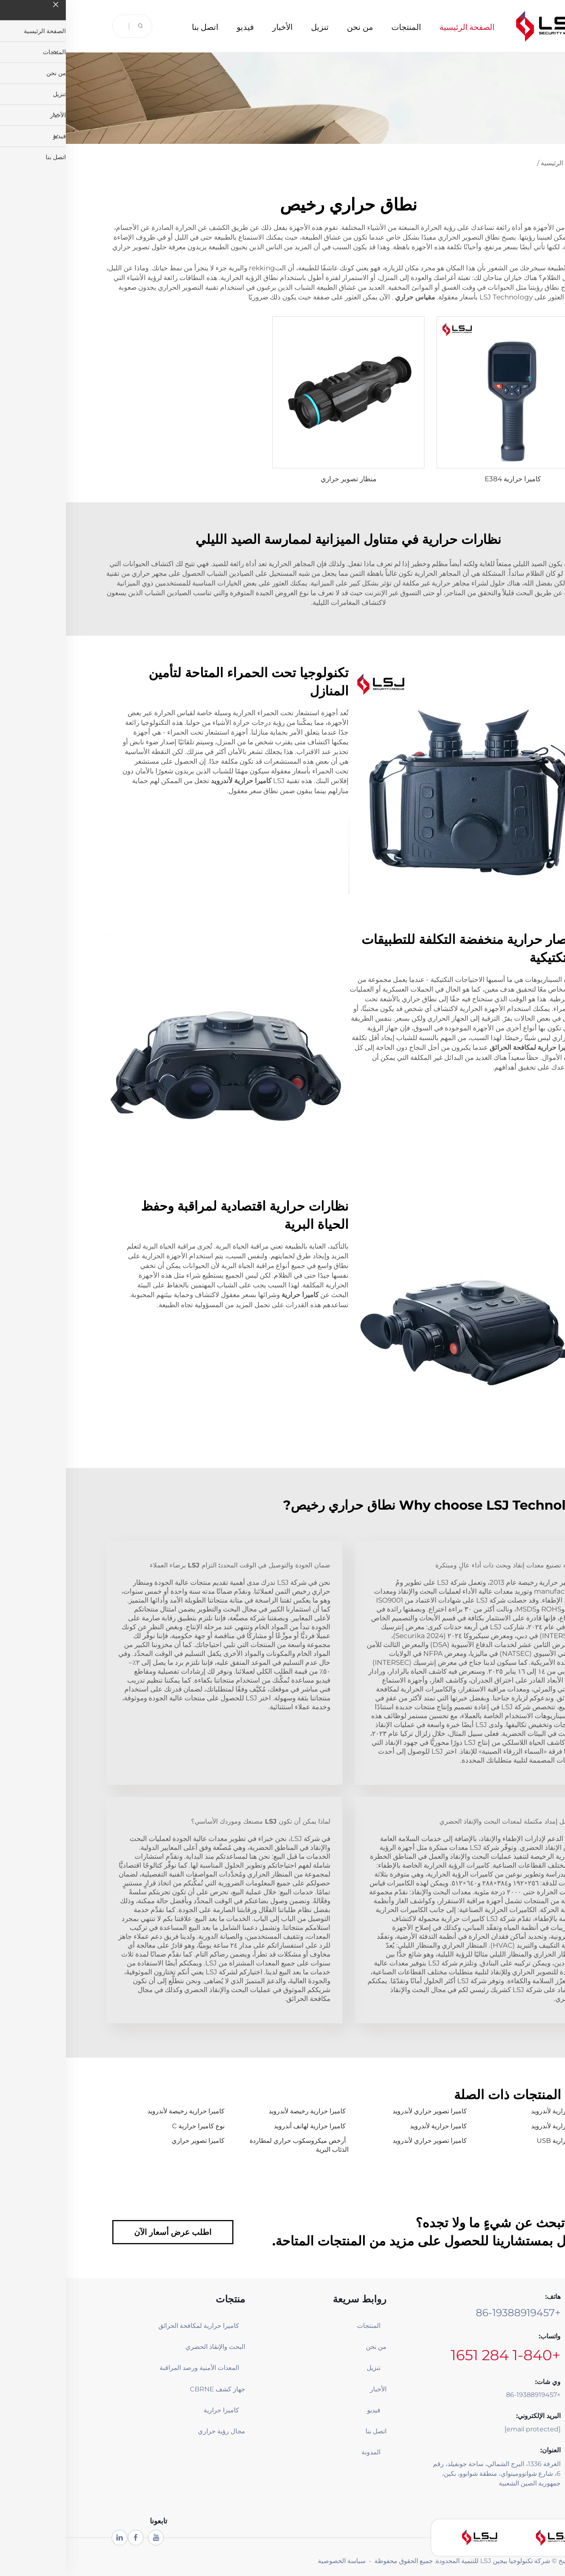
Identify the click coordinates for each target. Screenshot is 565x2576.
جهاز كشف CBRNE (151, 2389)
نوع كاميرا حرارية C (132, 2126)
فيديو (179, 26)
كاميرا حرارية (155, 2410)
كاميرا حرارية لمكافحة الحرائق (141, 2326)
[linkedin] (53, 2537)
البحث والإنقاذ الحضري (149, 2347)
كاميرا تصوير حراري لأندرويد (364, 2111)
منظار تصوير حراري (283, 479)
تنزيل (254, 26)
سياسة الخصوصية (276, 2561)
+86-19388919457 (452, 2312)
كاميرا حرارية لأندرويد (493, 2111)
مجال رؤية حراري (155, 2431)
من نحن (294, 26)
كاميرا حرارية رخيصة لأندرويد (241, 2111)
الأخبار (216, 26)
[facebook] (70, 2537)
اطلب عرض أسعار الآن (107, 2232)
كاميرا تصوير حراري (132, 2140)
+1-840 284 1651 (440, 2355)
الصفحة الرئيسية (401, 26)
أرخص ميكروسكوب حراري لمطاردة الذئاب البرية (233, 2145)
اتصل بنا (139, 26)
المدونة (305, 2452)
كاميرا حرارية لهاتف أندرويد (244, 2126)
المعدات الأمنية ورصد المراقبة (141, 2368)
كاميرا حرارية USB (496, 2140)
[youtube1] (90, 2537)
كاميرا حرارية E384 (447, 479)
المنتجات (340, 26)
